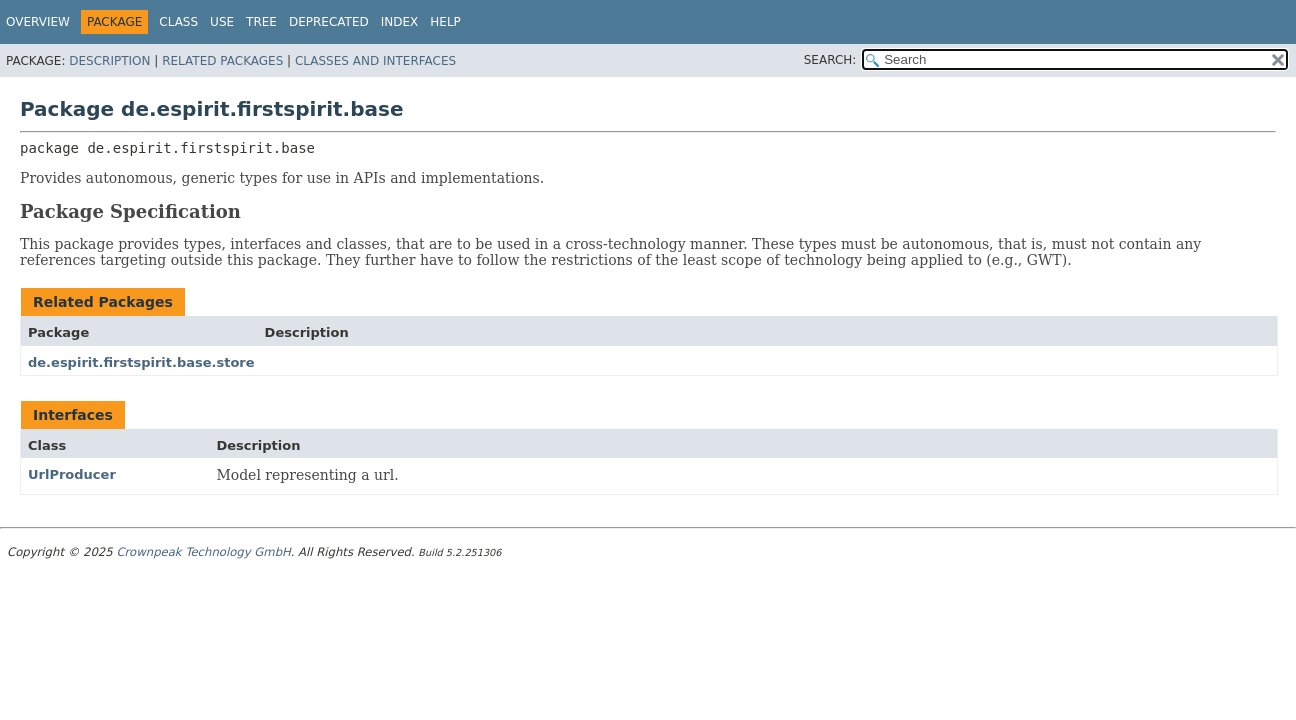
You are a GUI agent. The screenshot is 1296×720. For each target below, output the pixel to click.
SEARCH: (830, 60)
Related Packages (222, 61)
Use (222, 22)
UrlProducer (72, 474)
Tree (261, 22)
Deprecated (329, 22)
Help (445, 22)
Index (400, 22)
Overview (38, 22)
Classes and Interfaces (375, 61)
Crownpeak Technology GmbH (203, 552)
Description (109, 61)
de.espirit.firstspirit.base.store (141, 362)
